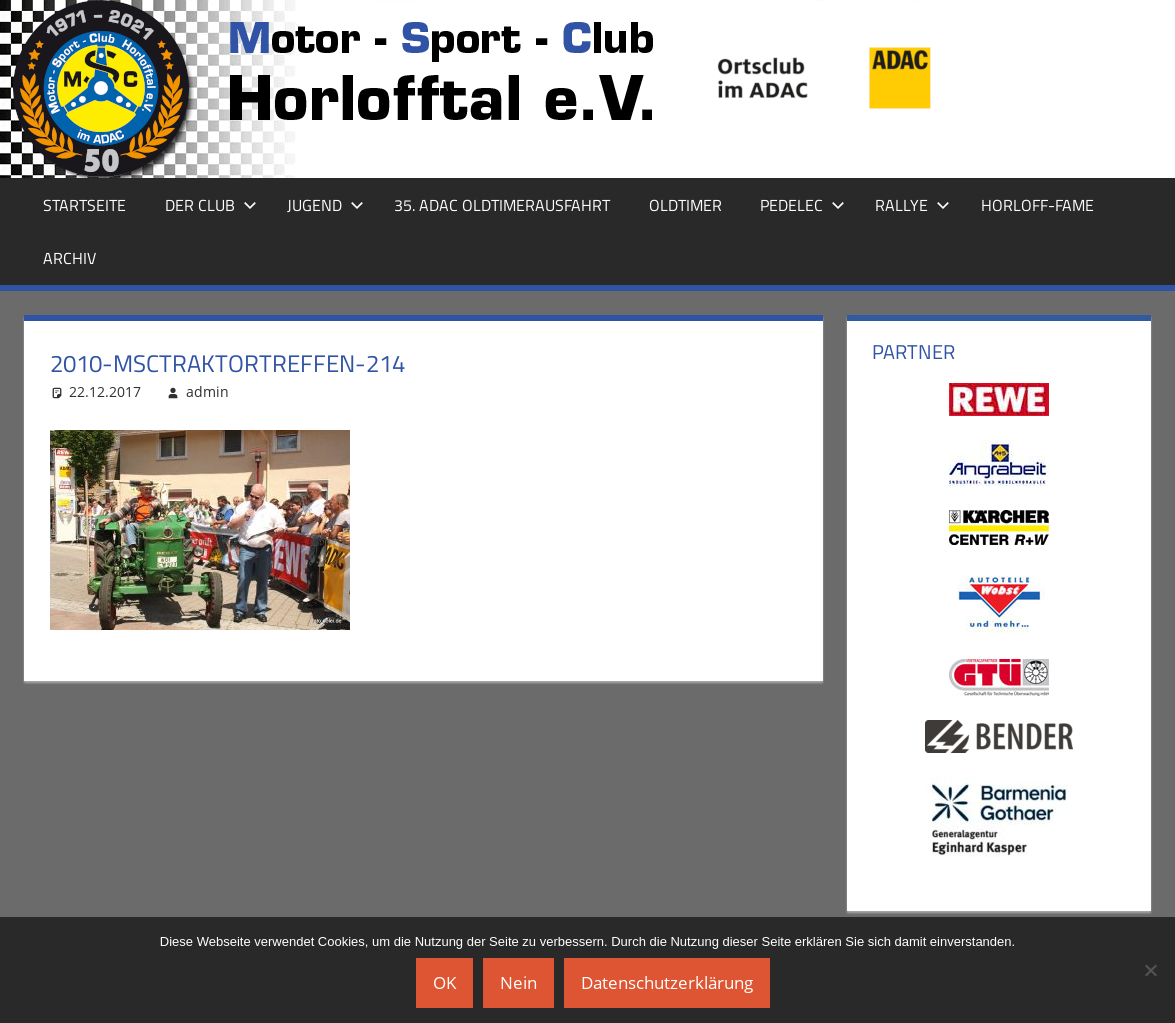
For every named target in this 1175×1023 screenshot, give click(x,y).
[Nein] (1150, 970)
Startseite (84, 205)
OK (444, 982)
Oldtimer (685, 205)
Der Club (211, 205)
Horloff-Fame (1037, 205)
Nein (518, 982)
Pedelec (802, 205)
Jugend (325, 205)
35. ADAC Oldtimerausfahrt (502, 205)
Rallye (912, 205)
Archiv (69, 258)
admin (207, 391)
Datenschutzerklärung (667, 982)
